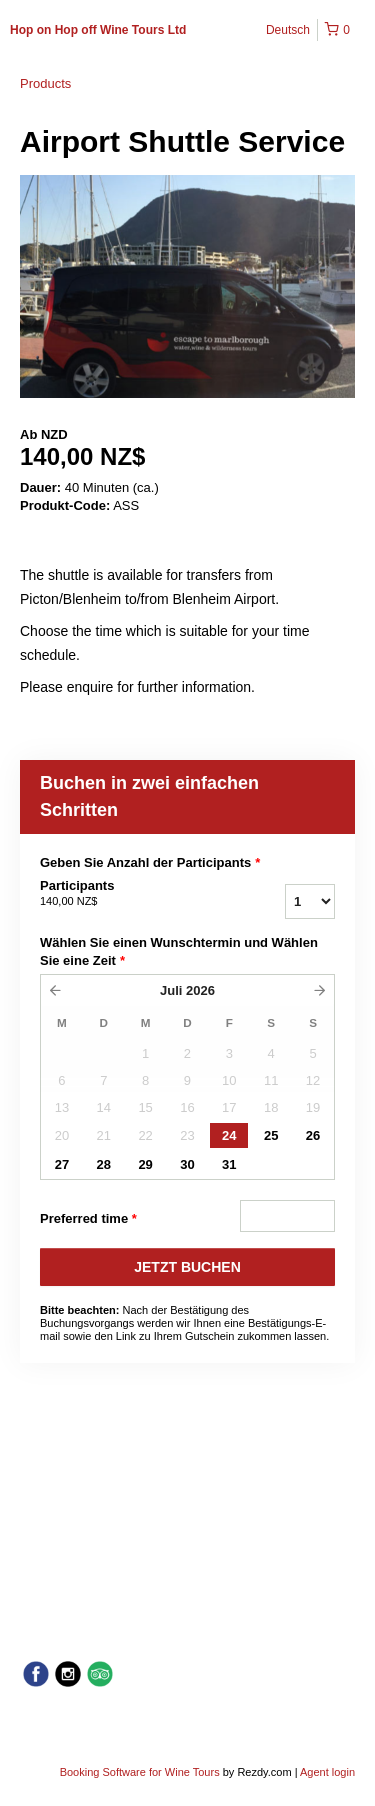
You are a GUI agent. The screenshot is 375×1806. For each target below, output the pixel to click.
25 (271, 1135)
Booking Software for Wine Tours (141, 1772)
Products (45, 83)
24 (229, 1135)
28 (104, 1164)
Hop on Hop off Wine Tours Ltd (98, 30)
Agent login (327, 1772)
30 (187, 1164)
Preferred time (88, 1219)
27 (62, 1164)
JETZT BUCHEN (187, 1267)
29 (145, 1164)
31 (229, 1164)
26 (313, 1135)
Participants (128, 894)
